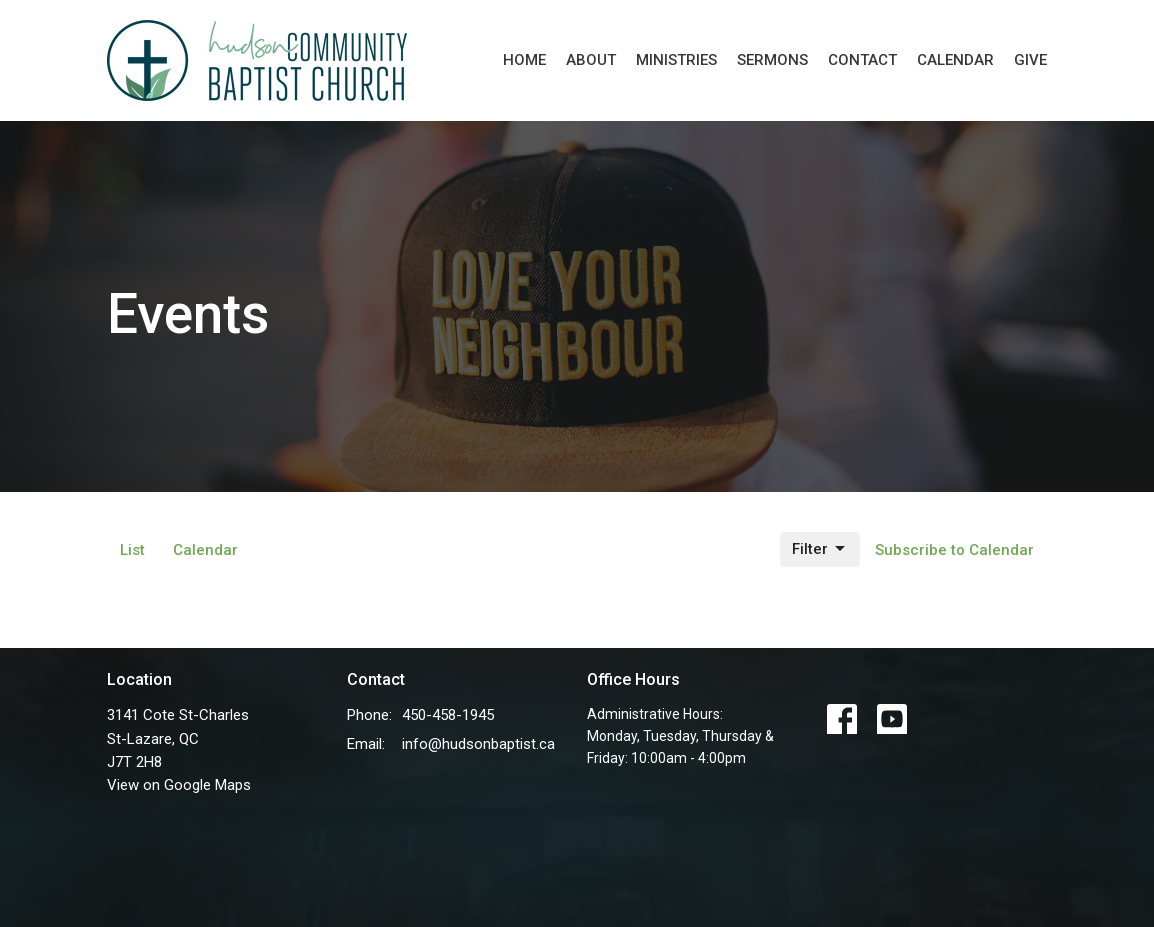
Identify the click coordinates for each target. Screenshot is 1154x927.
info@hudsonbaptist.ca (478, 744)
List (132, 550)
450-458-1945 (448, 715)
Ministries (676, 60)
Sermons (772, 60)
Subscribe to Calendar (954, 550)
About (591, 60)
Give (1030, 60)
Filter (820, 549)
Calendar (955, 60)
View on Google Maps (179, 785)
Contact (862, 60)
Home (524, 60)
